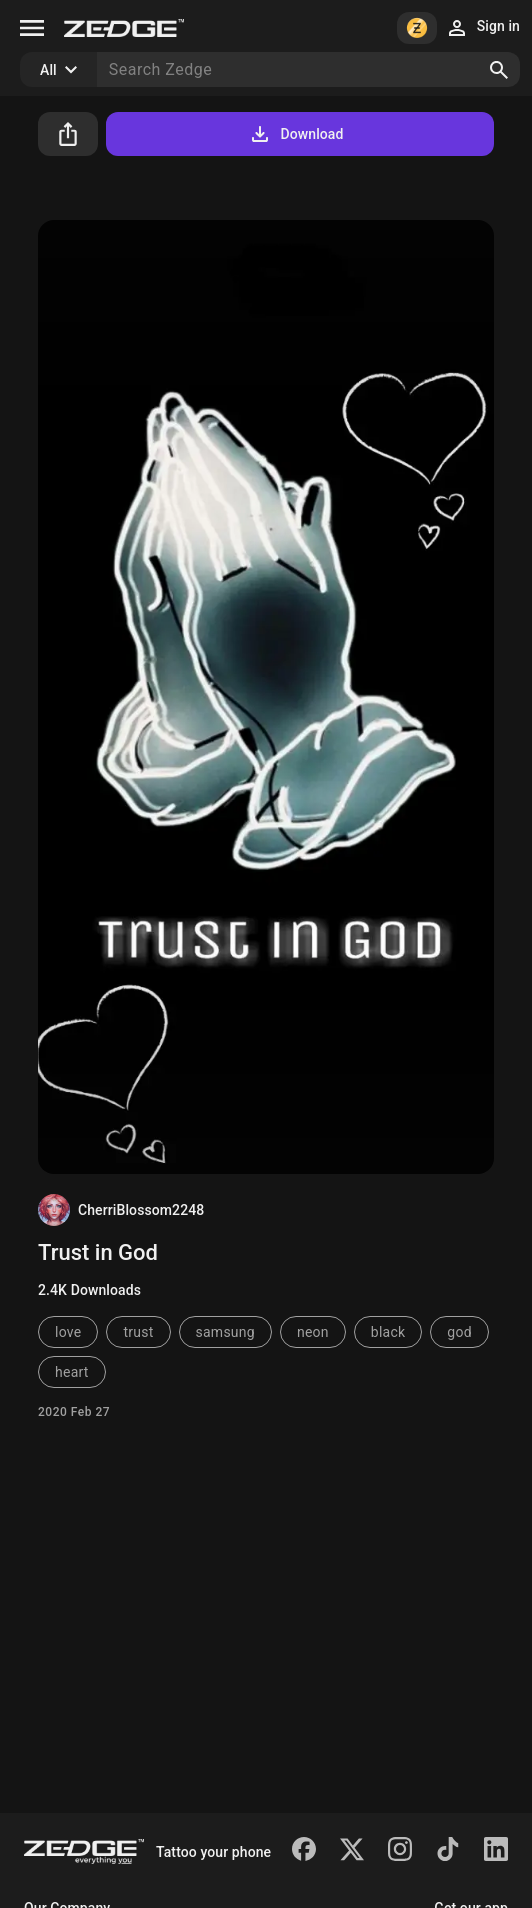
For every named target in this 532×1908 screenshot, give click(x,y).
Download (295, 134)
